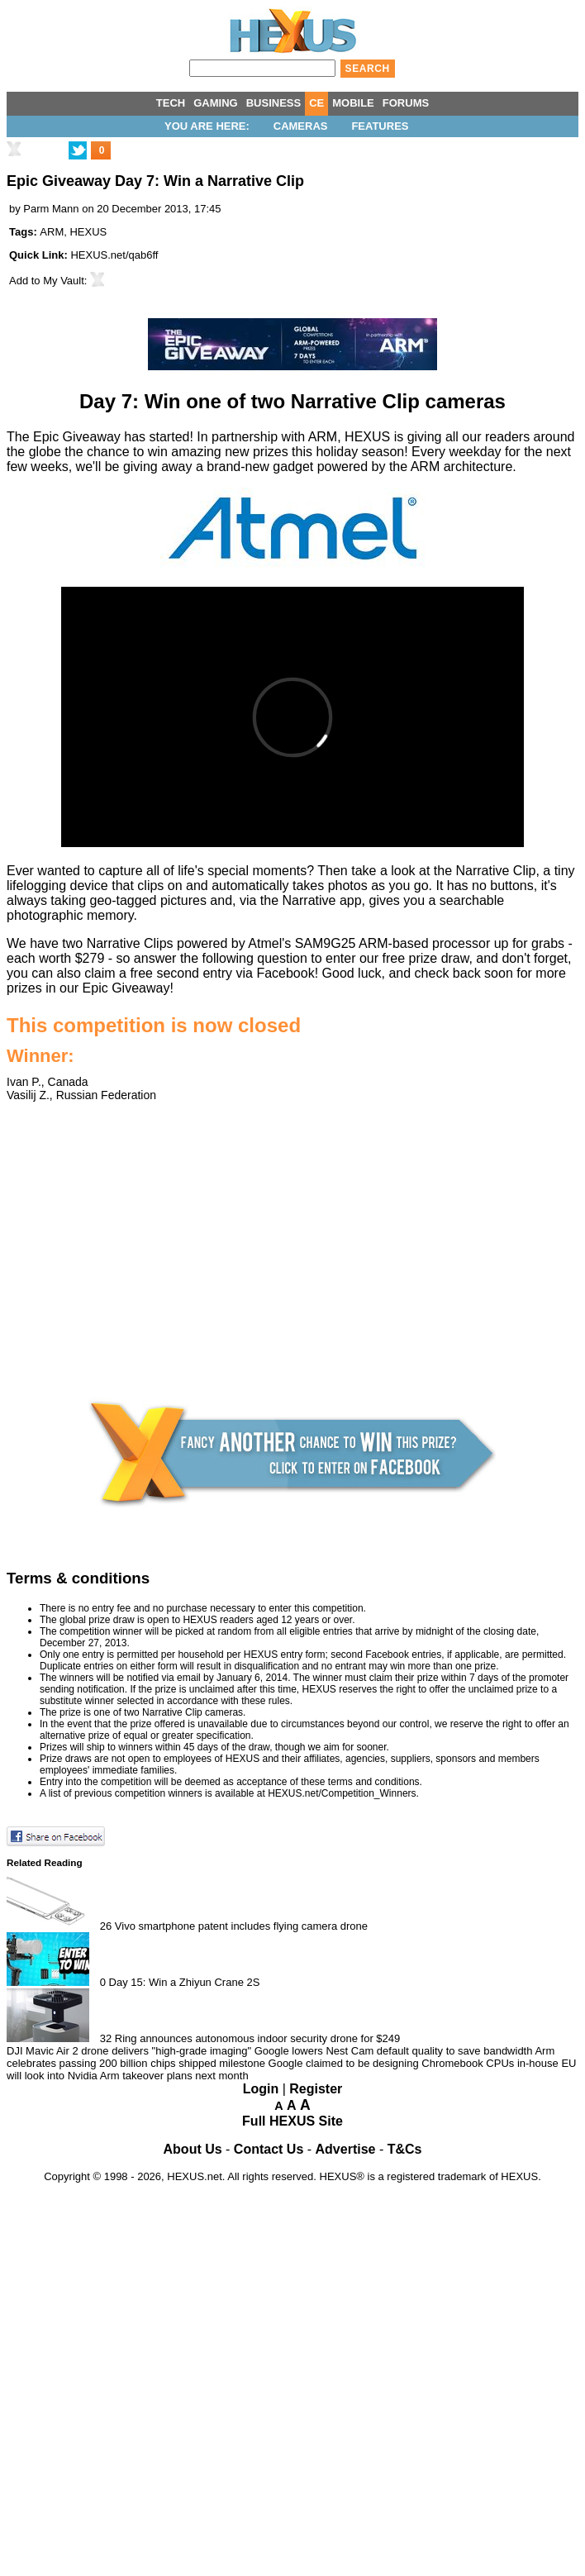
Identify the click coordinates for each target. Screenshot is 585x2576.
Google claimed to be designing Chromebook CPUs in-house (414, 2063)
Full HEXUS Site (292, 2121)
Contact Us (268, 2149)
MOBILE (353, 103)
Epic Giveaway (126, 988)
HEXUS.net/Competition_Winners (342, 1793)
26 (106, 1926)
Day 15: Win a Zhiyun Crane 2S (184, 1982)
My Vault (63, 280)
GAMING (215, 103)
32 (106, 2038)
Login (261, 2089)
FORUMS (406, 103)
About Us (193, 2149)
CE (316, 103)
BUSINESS (273, 103)
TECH (170, 103)
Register (315, 2089)
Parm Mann (50, 208)
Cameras (300, 126)
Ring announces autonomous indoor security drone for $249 (257, 2038)
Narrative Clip (496, 871)
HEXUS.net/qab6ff (114, 255)
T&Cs (405, 2149)
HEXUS (88, 232)
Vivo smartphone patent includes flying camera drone (241, 1926)
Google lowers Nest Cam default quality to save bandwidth (393, 2051)
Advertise (346, 2149)
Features (379, 126)
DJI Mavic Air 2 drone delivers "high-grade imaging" (129, 2051)
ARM (52, 232)
